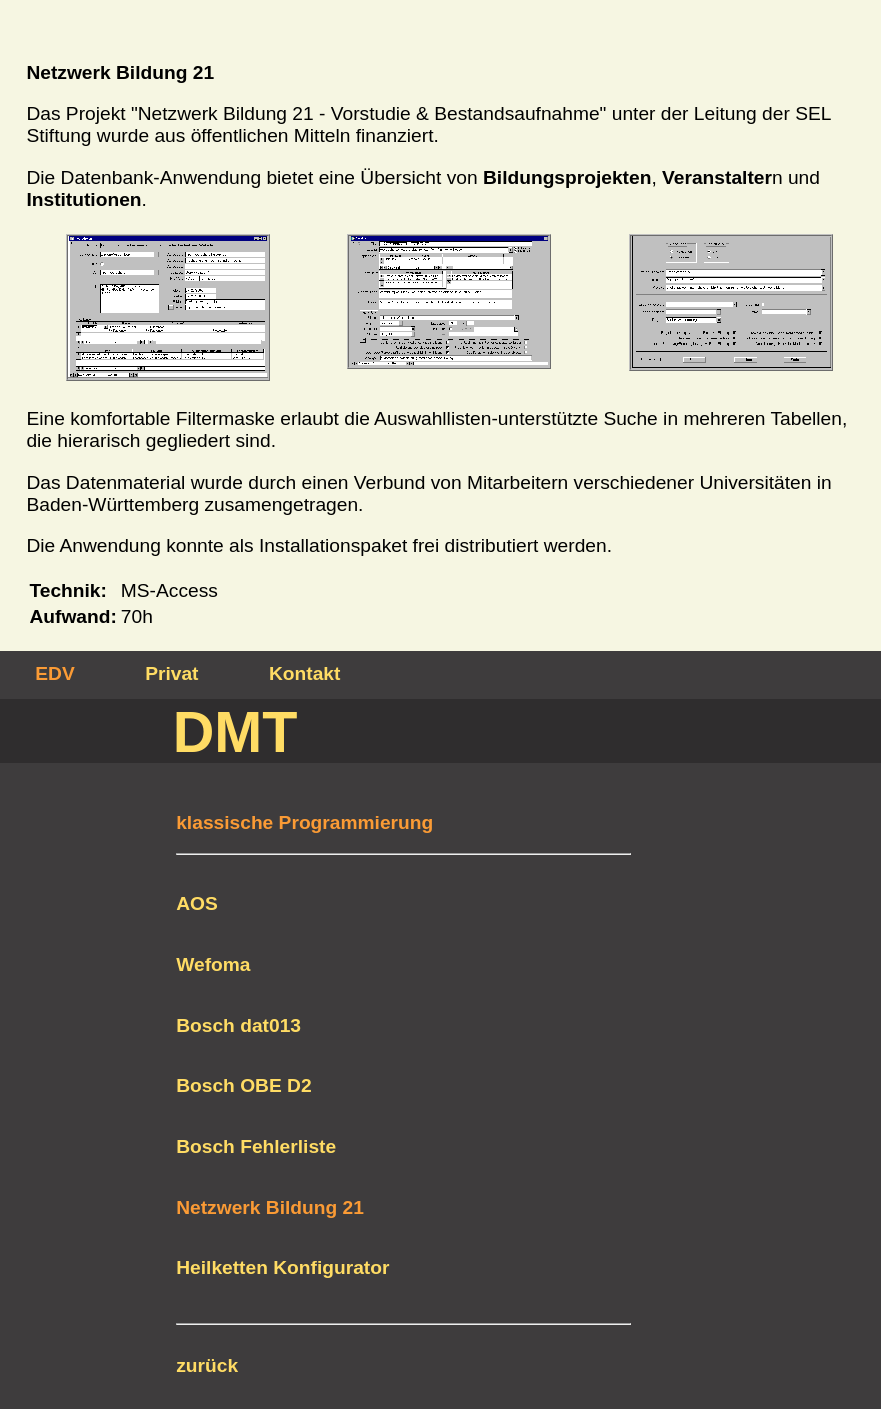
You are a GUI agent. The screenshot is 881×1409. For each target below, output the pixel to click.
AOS (197, 903)
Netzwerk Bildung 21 (270, 1207)
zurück (207, 1365)
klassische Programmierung (304, 822)
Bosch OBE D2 (243, 1085)
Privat (171, 673)
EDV (54, 673)
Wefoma (213, 964)
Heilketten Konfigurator (282, 1267)
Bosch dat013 (238, 1025)
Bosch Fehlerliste (256, 1146)
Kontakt (304, 673)
